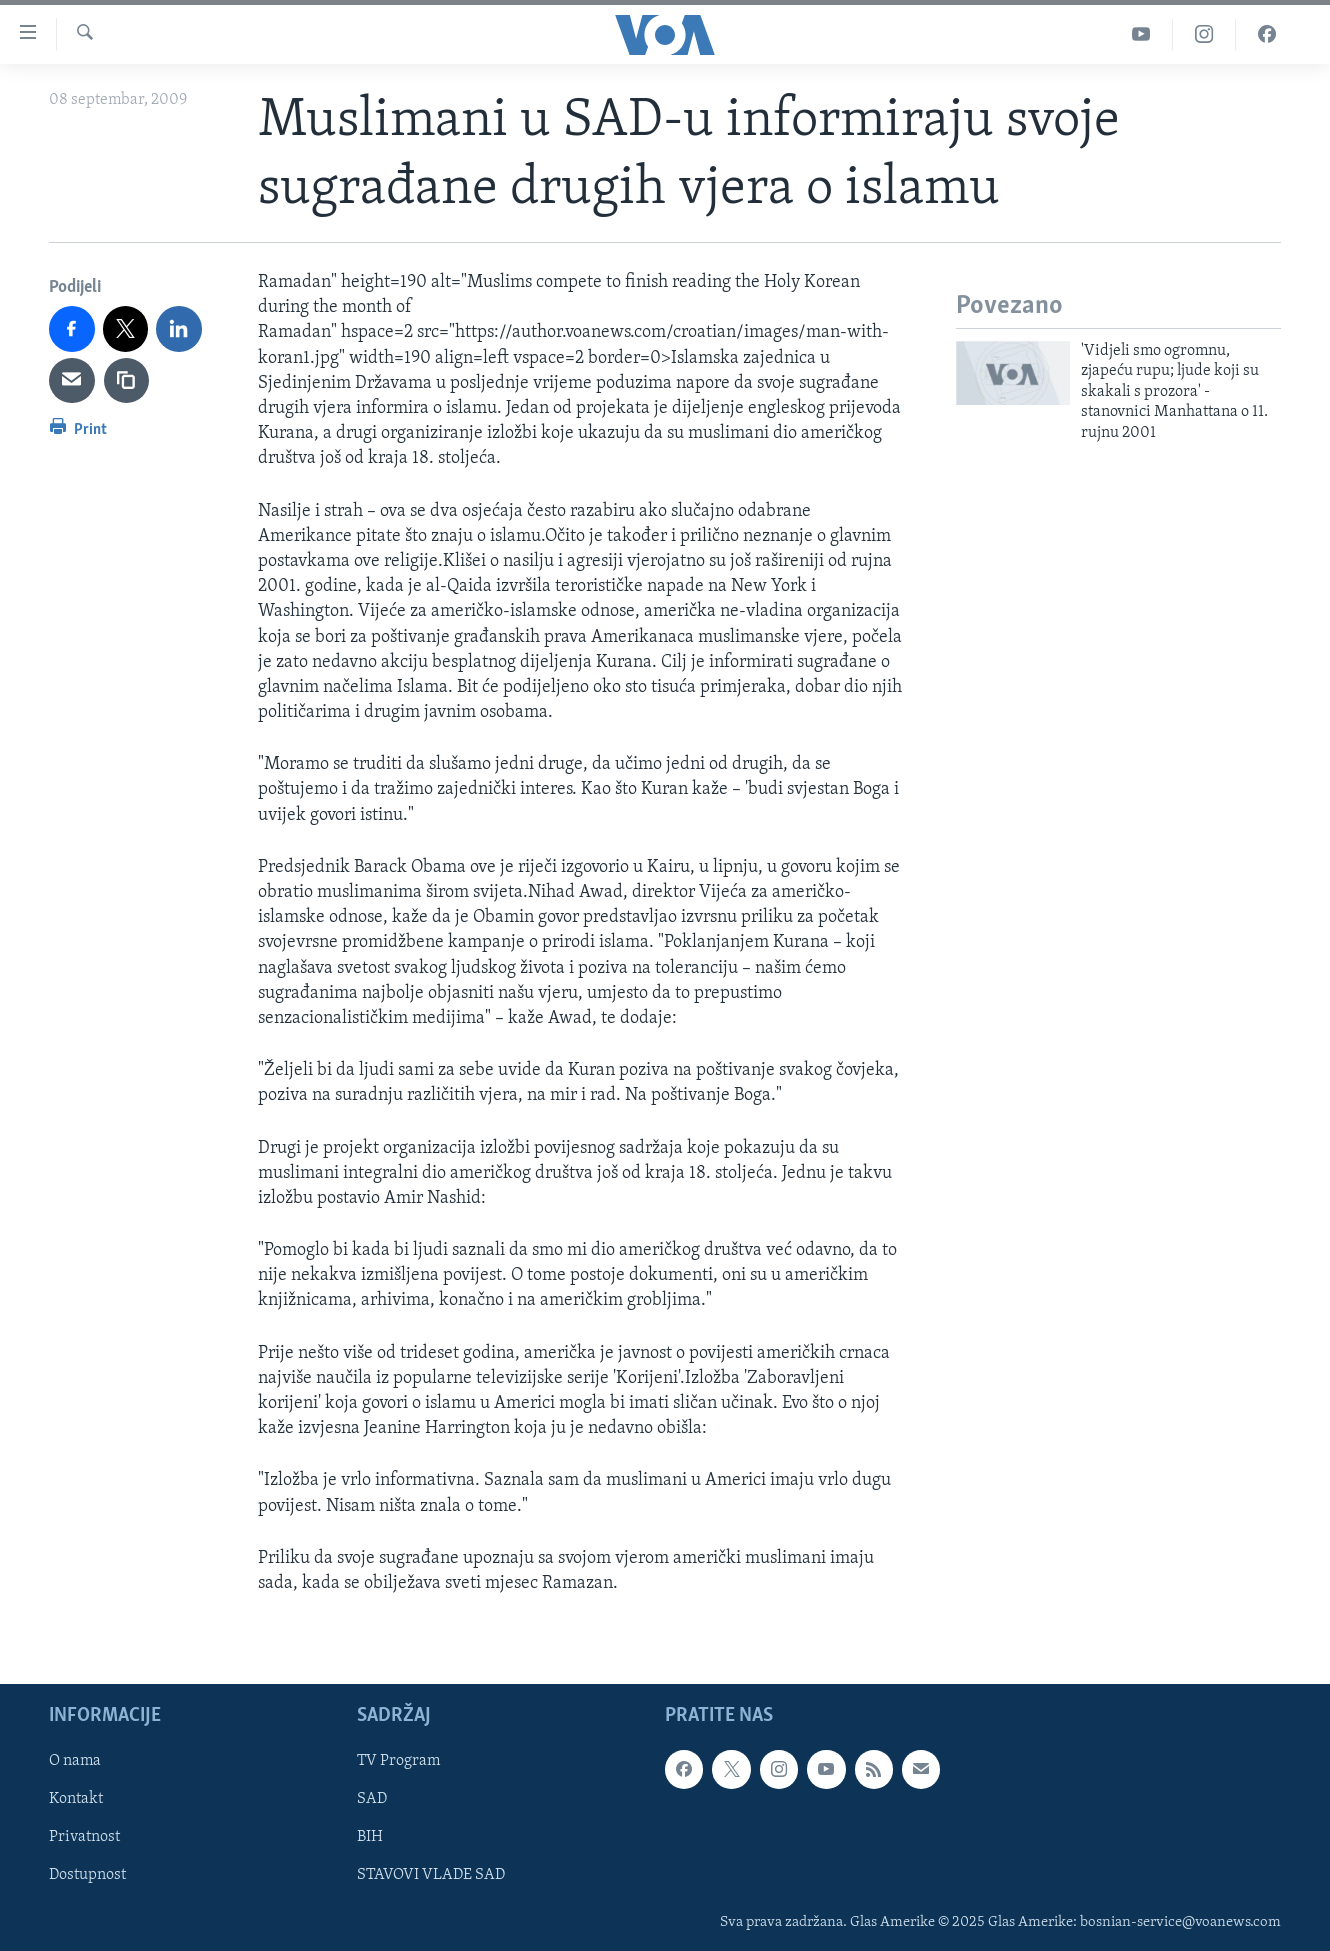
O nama (75, 1761)
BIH (370, 1838)
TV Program (398, 1761)
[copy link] (127, 381)
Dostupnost (87, 1876)
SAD (372, 1800)
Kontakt (76, 1800)
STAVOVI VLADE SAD (431, 1876)
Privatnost (84, 1838)
